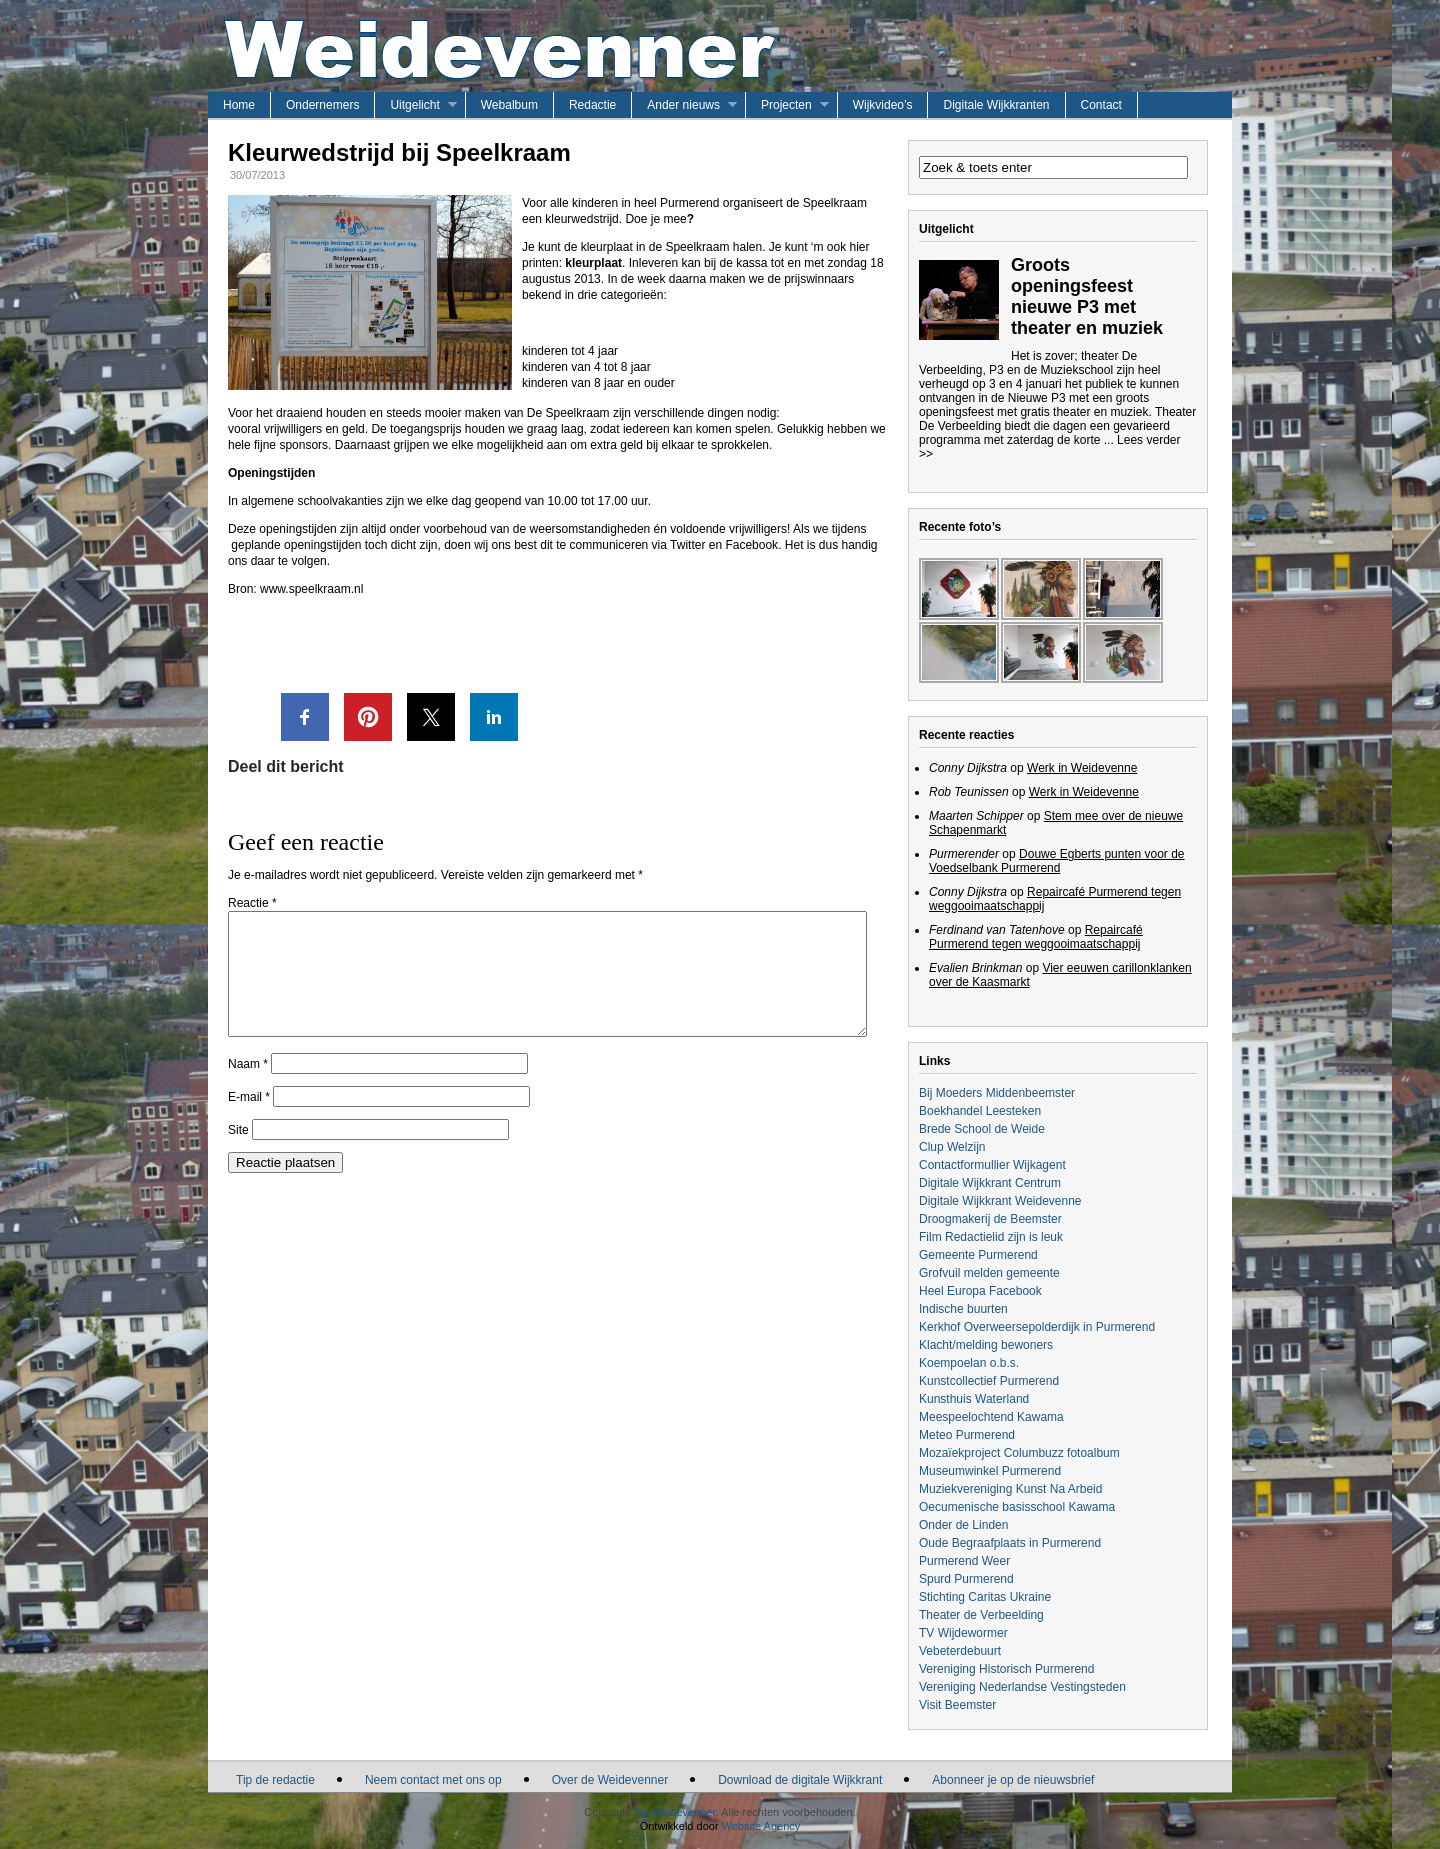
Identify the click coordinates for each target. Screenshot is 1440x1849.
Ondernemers (322, 105)
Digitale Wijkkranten (996, 105)
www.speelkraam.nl (311, 589)
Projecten (786, 105)
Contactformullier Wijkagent (992, 1165)
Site (238, 1154)
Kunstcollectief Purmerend (989, 1381)
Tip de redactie (275, 1780)
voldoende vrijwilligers (728, 529)
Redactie (592, 105)
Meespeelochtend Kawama (991, 1417)
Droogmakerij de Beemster (990, 1219)
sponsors (303, 445)
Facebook (751, 545)
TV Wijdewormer (963, 1633)
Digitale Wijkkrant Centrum (990, 1183)
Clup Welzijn (952, 1147)
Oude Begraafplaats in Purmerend (1010, 1543)
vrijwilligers (294, 429)
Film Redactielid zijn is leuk (991, 1237)
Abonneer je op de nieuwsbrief (1013, 1780)
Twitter (689, 545)
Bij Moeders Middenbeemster (997, 1093)
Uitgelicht (414, 105)
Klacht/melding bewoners (986, 1345)
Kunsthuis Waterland (974, 1399)
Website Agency (761, 1826)
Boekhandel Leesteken (980, 1111)
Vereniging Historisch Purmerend (1006, 1669)
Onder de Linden (963, 1525)
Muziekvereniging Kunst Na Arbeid (1010, 1489)
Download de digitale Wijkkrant (800, 1780)
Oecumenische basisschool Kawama (1017, 1507)
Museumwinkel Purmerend (990, 1471)
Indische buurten (963, 1309)
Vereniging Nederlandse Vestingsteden (1022, 1687)
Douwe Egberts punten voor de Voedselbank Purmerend (1057, 861)
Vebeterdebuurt (960, 1651)
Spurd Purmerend (966, 1579)
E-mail (249, 1121)
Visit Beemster (957, 1705)
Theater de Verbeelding (981, 1615)
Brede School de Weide (982, 1129)
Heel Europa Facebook (980, 1291)
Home (239, 105)
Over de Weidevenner (610, 1780)
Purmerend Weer (964, 1561)
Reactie (252, 903)
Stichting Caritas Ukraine (985, 1597)
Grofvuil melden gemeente (989, 1273)
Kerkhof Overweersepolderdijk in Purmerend (1037, 1327)
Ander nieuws (683, 105)
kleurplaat (593, 263)
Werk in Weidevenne (1082, 768)
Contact (1101, 105)
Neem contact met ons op (433, 1780)
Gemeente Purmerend (978, 1255)
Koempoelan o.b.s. (969, 1363)
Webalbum (509, 105)
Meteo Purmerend (967, 1435)
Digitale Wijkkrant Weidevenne (1000, 1201)
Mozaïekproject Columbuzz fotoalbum (1019, 1453)
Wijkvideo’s (883, 105)
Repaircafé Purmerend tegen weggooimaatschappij (1036, 937)
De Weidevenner (674, 1812)
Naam (248, 1088)
